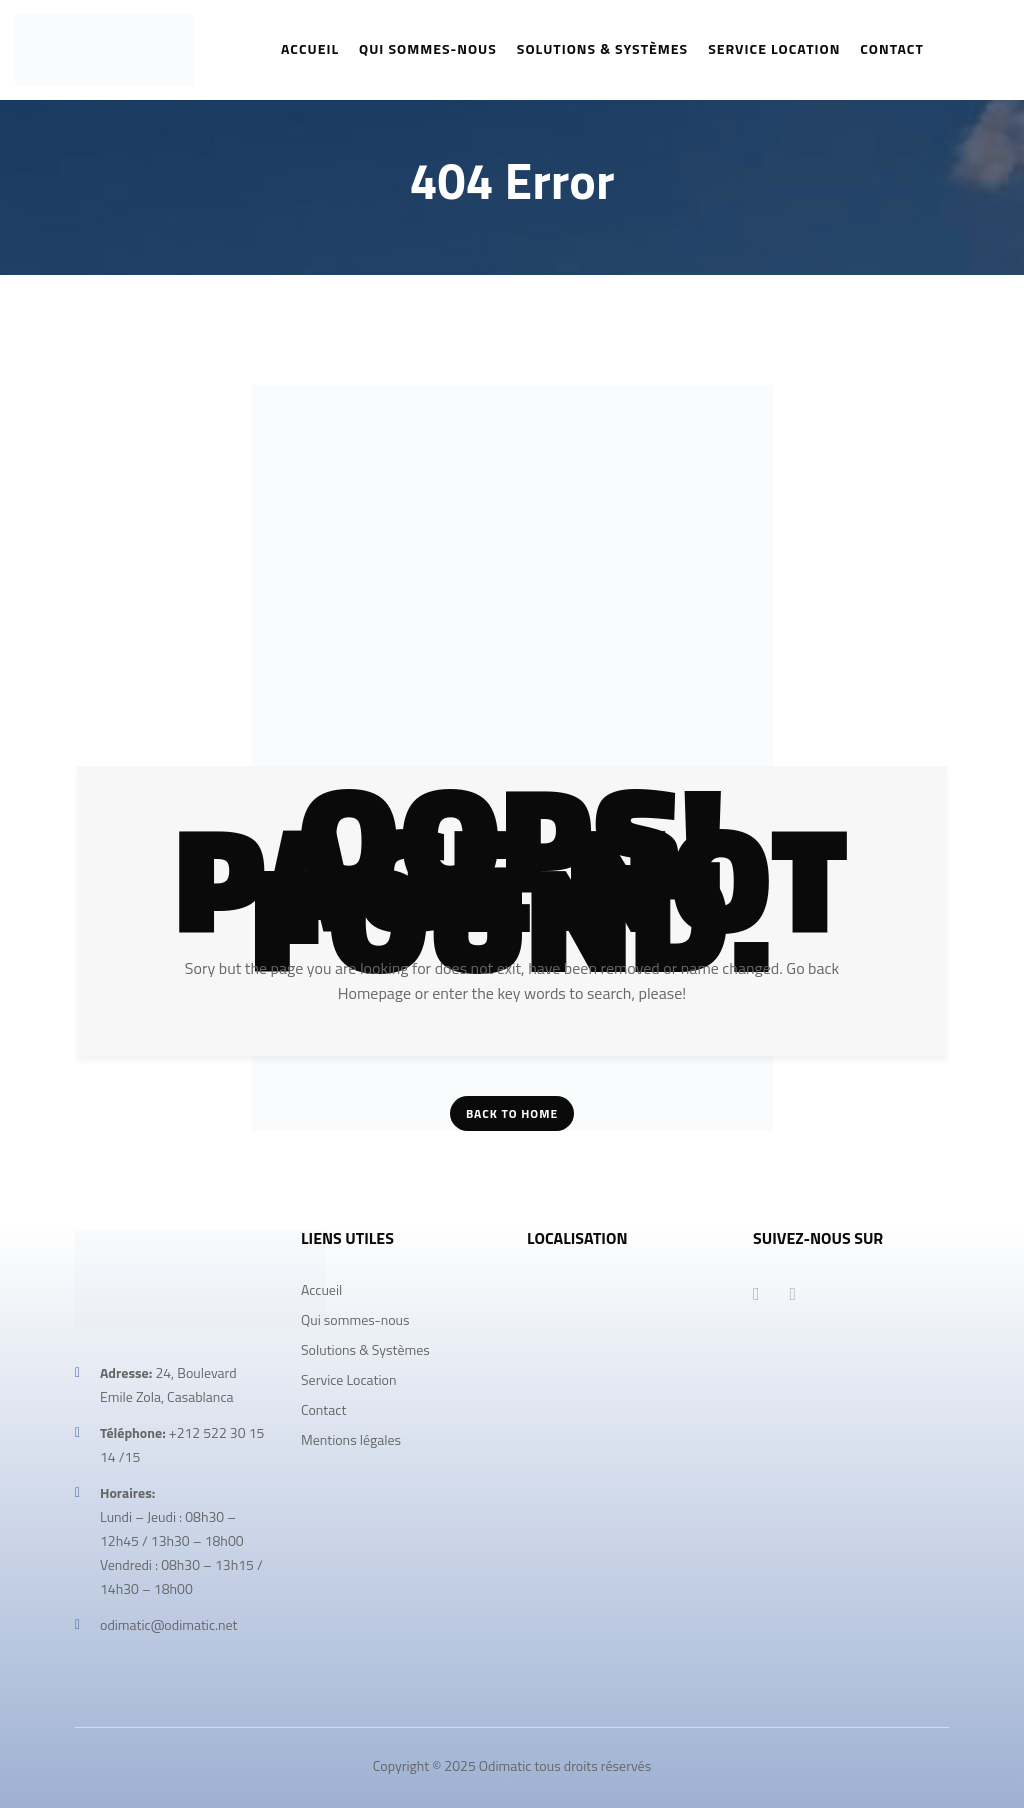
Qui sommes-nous (355, 1319)
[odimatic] (625, 1427)
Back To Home (512, 1113)
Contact (323, 1409)
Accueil (321, 1289)
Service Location (349, 1379)
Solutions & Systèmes (365, 1349)
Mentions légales (351, 1439)
